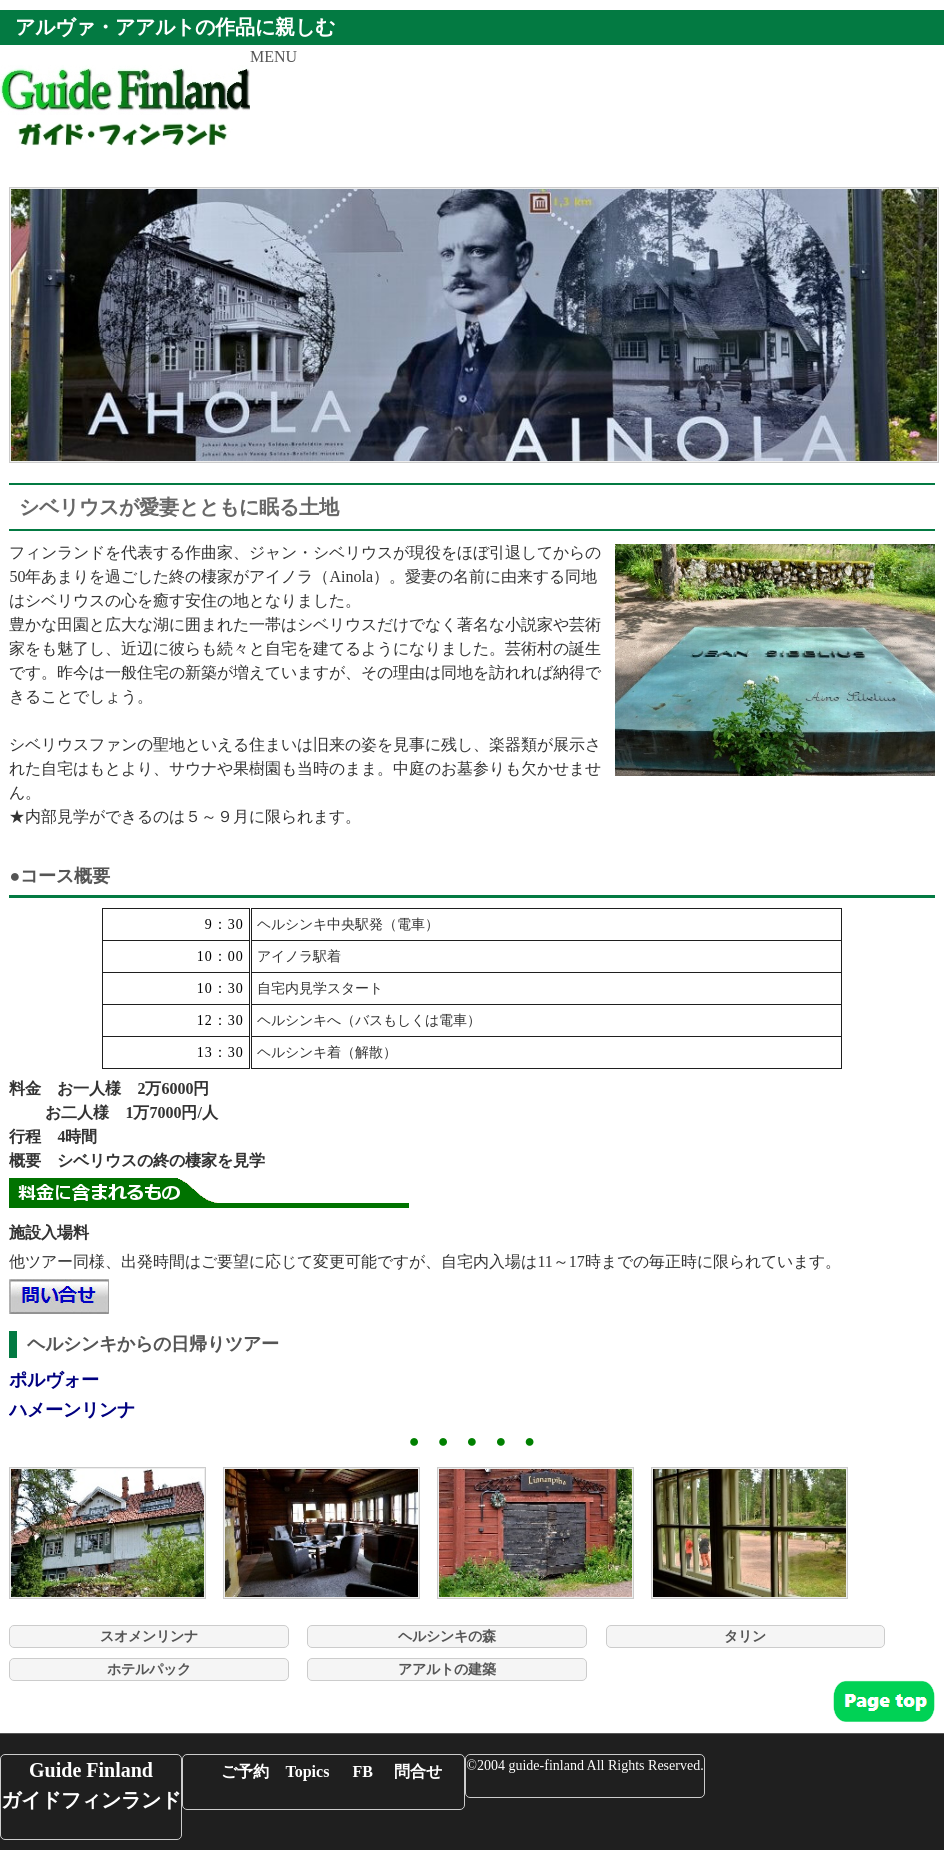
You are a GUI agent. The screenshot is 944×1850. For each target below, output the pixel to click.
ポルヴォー (54, 1380)
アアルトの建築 (447, 1669)
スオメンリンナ (149, 1636)
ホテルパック (149, 1669)
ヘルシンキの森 (447, 1636)
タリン (745, 1636)
